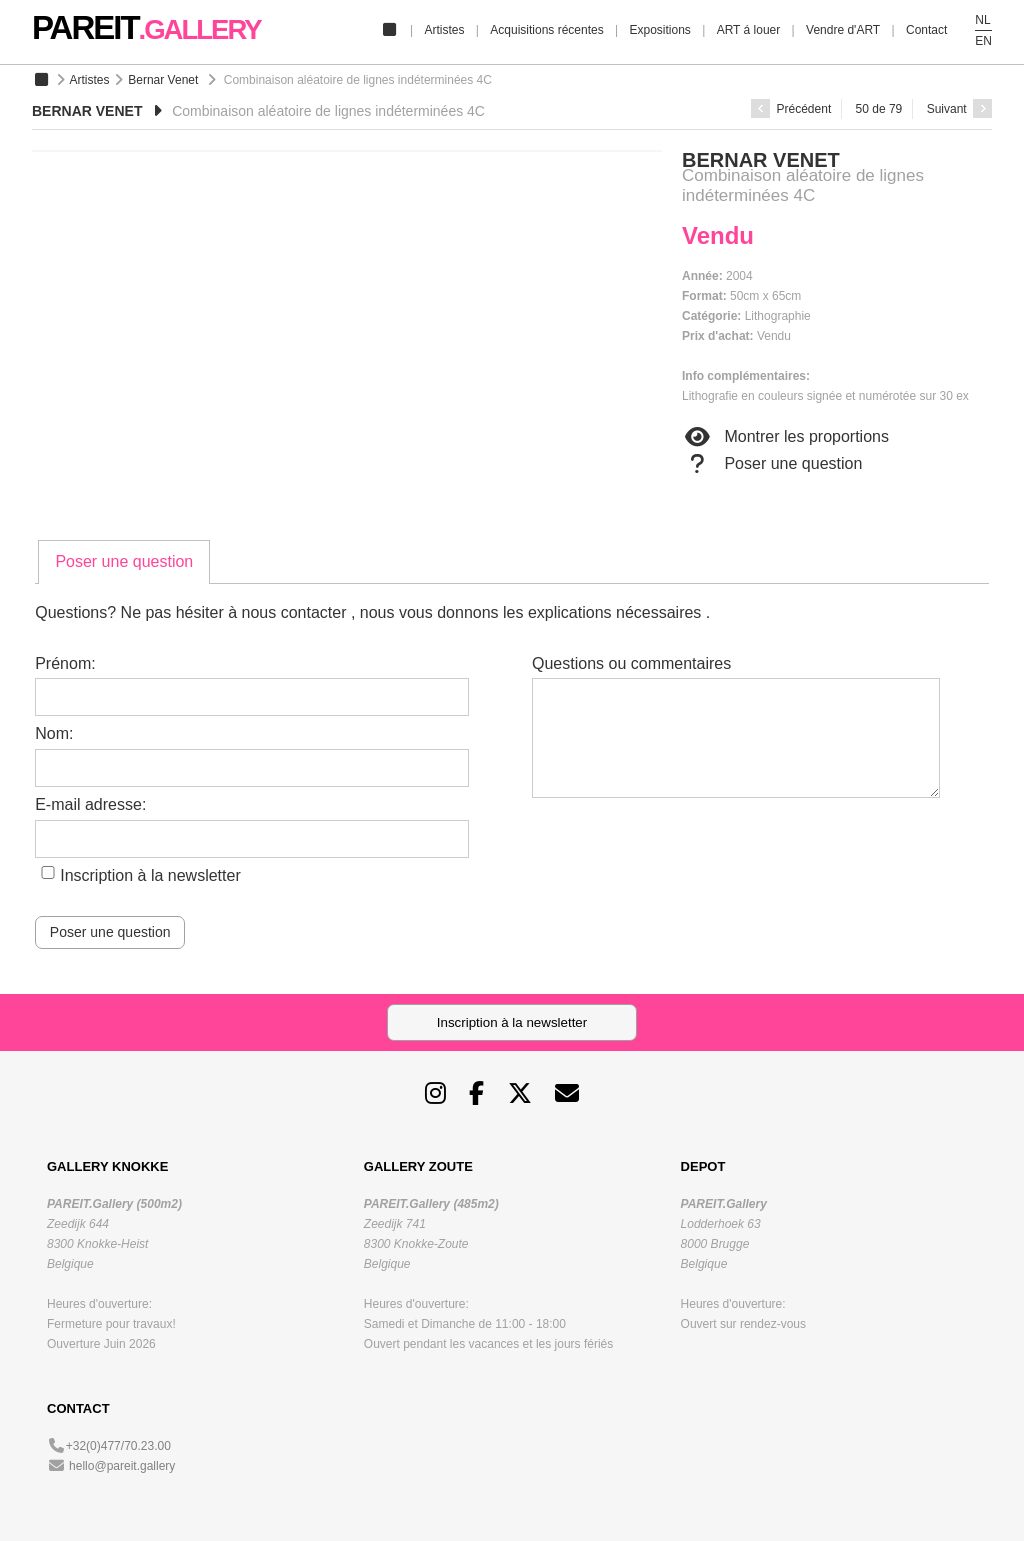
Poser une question (772, 464)
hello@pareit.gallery (122, 1466)
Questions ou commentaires (631, 663)
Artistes (444, 30)
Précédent (791, 109)
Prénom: (65, 663)
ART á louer (749, 30)
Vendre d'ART (843, 30)
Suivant (959, 109)
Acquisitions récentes (546, 30)
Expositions (659, 30)
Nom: (54, 733)
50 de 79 (879, 109)
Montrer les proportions (785, 437)
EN (983, 41)
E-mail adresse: (90, 804)
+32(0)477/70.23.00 (118, 1446)
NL (982, 20)
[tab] (124, 562)
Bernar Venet (163, 80)
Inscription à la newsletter (150, 875)
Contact (926, 30)
